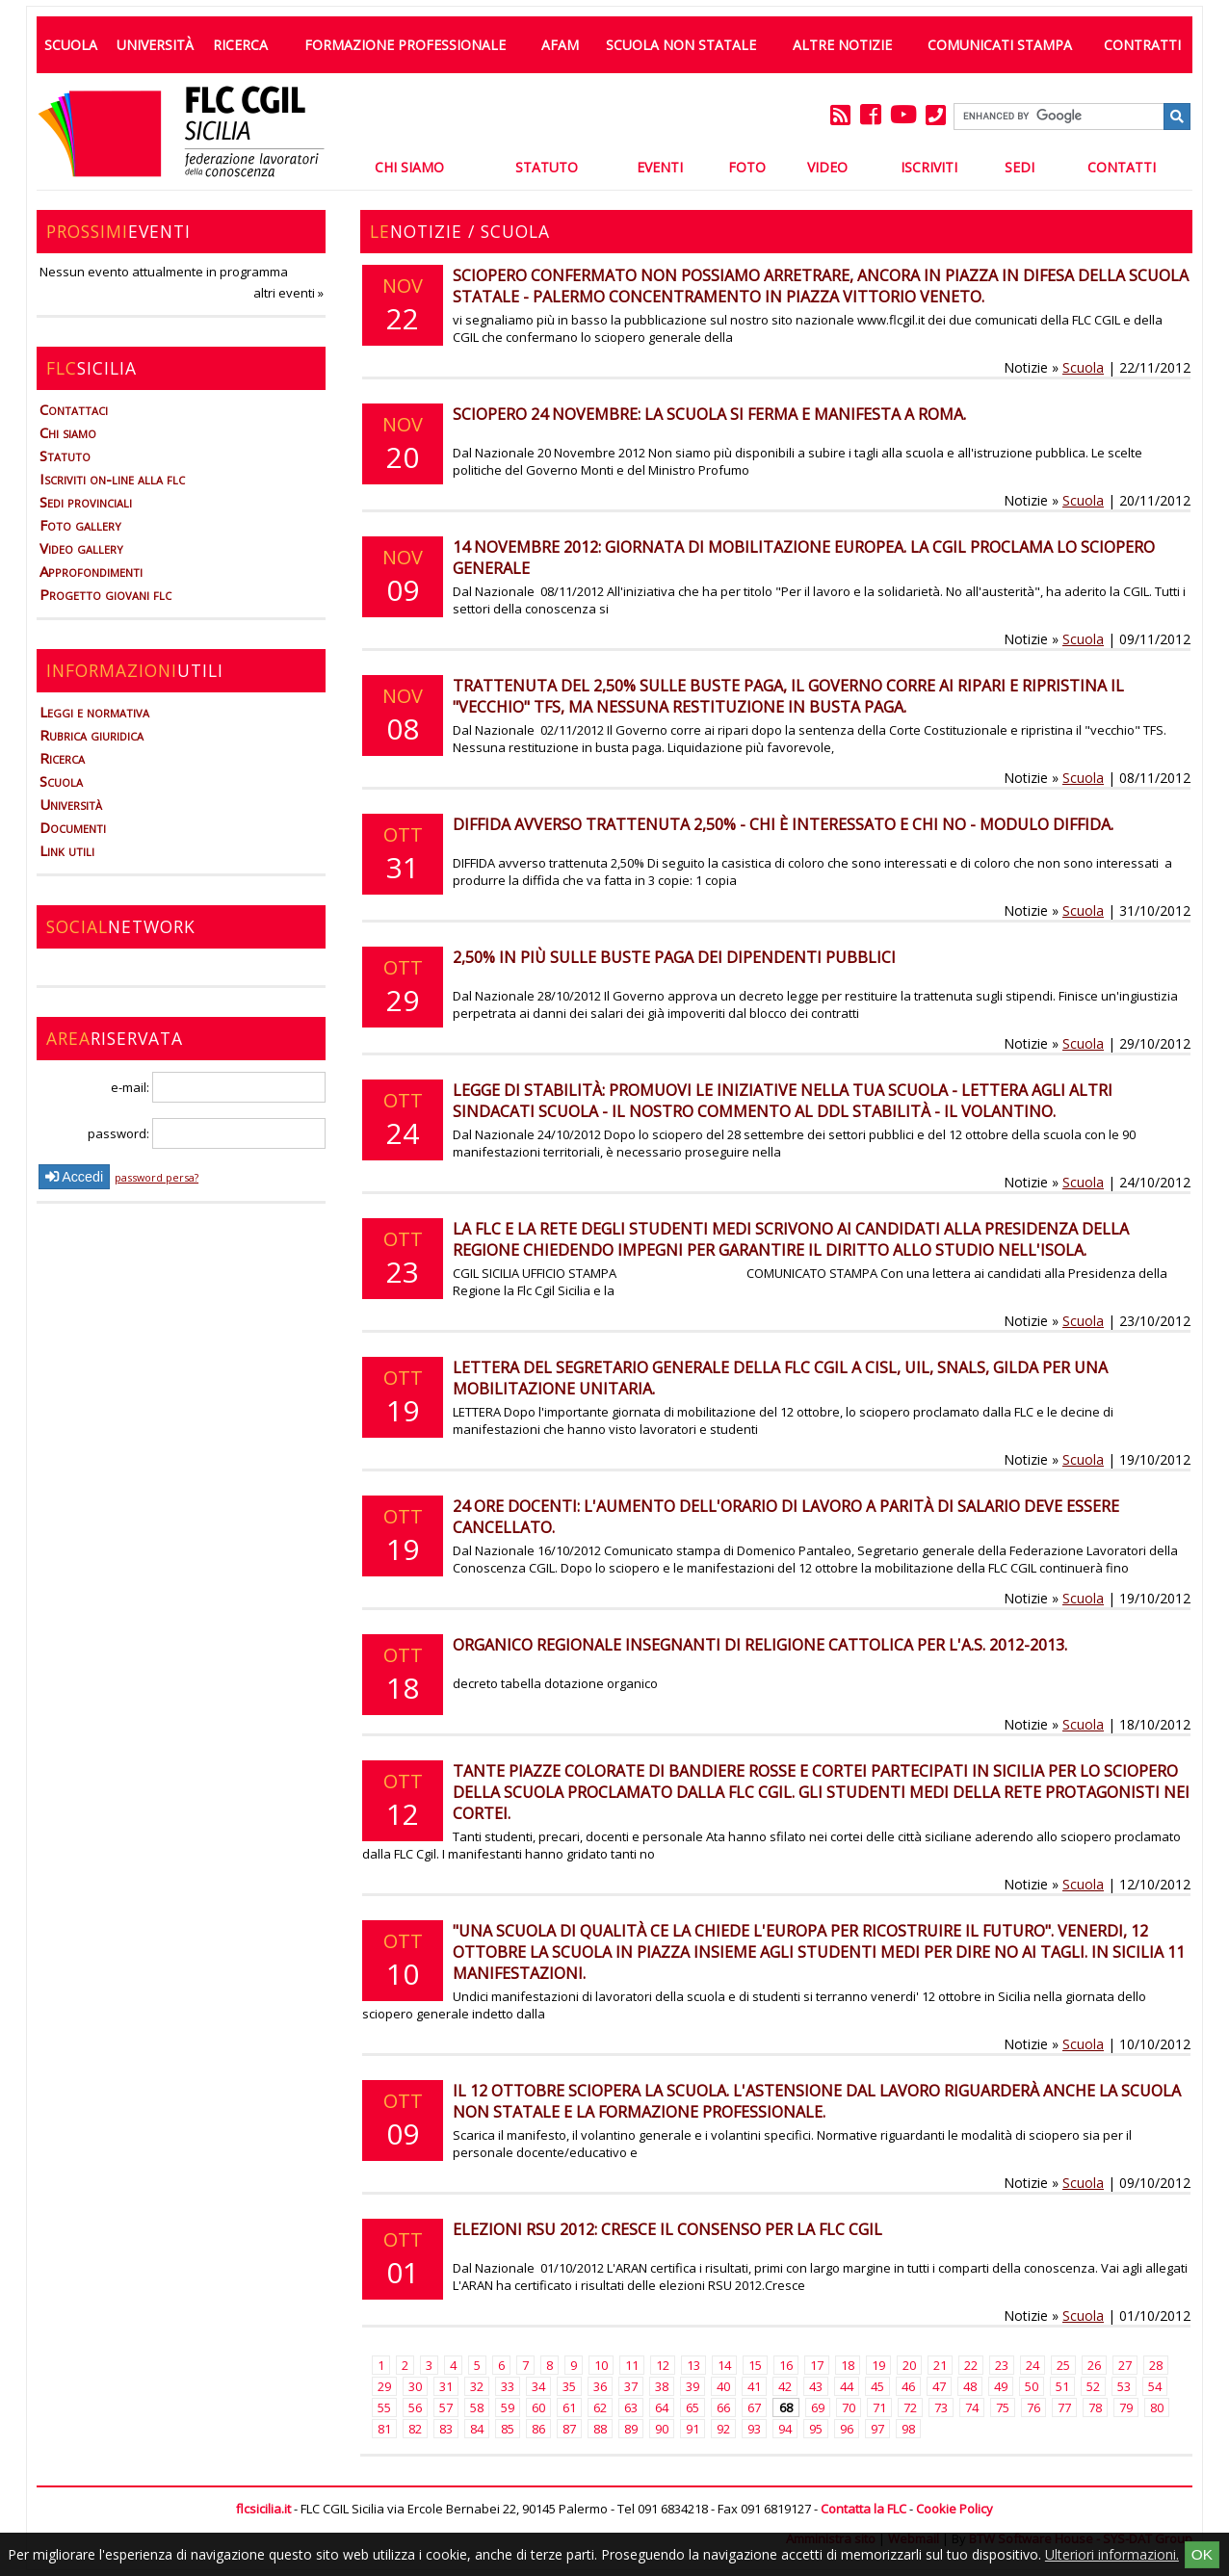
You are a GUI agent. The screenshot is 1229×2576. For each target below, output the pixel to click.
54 (1155, 2386)
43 (816, 2386)
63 (631, 2407)
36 (600, 2386)
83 (446, 2428)
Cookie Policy (954, 2508)
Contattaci (73, 409)
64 (661, 2407)
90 (661, 2428)
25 (1063, 2365)
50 (1031, 2386)
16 (786, 2365)
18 (847, 2365)
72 (910, 2407)
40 (723, 2386)
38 (661, 2386)
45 (877, 2386)
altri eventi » (288, 292)
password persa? (156, 1177)
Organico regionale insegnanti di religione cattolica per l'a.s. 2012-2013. (760, 1644)
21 (940, 2365)
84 (477, 2428)
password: (207, 1133)
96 (846, 2428)
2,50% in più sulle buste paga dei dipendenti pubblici (674, 957)
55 (384, 2407)
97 (877, 2428)
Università (155, 45)
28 (1156, 2365)
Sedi (1019, 167)
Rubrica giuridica (91, 734)
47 (939, 2386)
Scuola (70, 45)
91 (692, 2428)
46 (908, 2386)
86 (538, 2428)
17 (817, 2365)
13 (693, 2365)
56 (415, 2407)
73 (941, 2407)
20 (909, 2365)
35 (569, 2386)
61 (569, 2407)
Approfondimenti (91, 571)
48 (970, 2386)
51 (1062, 2386)
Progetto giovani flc (105, 594)
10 (601, 2365)
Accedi (74, 1176)
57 (446, 2407)
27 (1125, 2365)
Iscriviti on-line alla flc (112, 478)
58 (477, 2407)
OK (1202, 2554)
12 (662, 2365)
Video (827, 167)
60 (538, 2407)
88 (600, 2428)
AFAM (560, 45)
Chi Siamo (409, 167)
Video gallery (81, 548)
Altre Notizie (842, 45)
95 (816, 2428)
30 (415, 2386)
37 (631, 2386)
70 (848, 2407)
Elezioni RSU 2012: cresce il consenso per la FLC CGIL (667, 2229)
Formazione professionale (405, 45)
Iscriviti (929, 167)
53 (1124, 2386)
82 (415, 2428)
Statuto (546, 167)
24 (1032, 2365)
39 (692, 2386)
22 (971, 2365)
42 (785, 2386)
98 (908, 2428)
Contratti (1142, 45)
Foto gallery (80, 524)
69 (817, 2407)
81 (384, 2428)
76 (1033, 2407)
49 (1000, 2386)
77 (1064, 2407)
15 (755, 2365)
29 (384, 2386)
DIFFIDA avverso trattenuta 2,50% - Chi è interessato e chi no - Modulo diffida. (783, 824)
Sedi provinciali (85, 501)
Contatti (1121, 167)
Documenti (72, 827)
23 (1001, 2365)
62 (600, 2407)
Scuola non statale (681, 45)
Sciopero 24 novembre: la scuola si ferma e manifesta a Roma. (709, 414)
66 (723, 2407)
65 (692, 2407)
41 (754, 2386)
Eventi (660, 167)
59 (507, 2407)
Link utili (66, 850)
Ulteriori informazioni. (1112, 2554)
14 (724, 2365)
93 (754, 2428)
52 (1093, 2386)
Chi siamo (67, 432)
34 (538, 2386)
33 (507, 2386)
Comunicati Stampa (1000, 45)
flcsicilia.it (263, 2508)
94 (785, 2428)
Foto (747, 167)
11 (632, 2365)
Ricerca (240, 45)
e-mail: (218, 1087)
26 (1094, 2365)
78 (1095, 2407)
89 (631, 2428)
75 (1002, 2407)
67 (754, 2407)
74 (972, 2407)
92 (723, 2428)
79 (1126, 2407)
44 (846, 2386)
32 (477, 2386)
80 (1157, 2407)
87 (569, 2428)
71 (879, 2407)
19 (878, 2365)
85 (507, 2428)
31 (446, 2386)
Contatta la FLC (863, 2508)
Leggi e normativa (94, 711)
